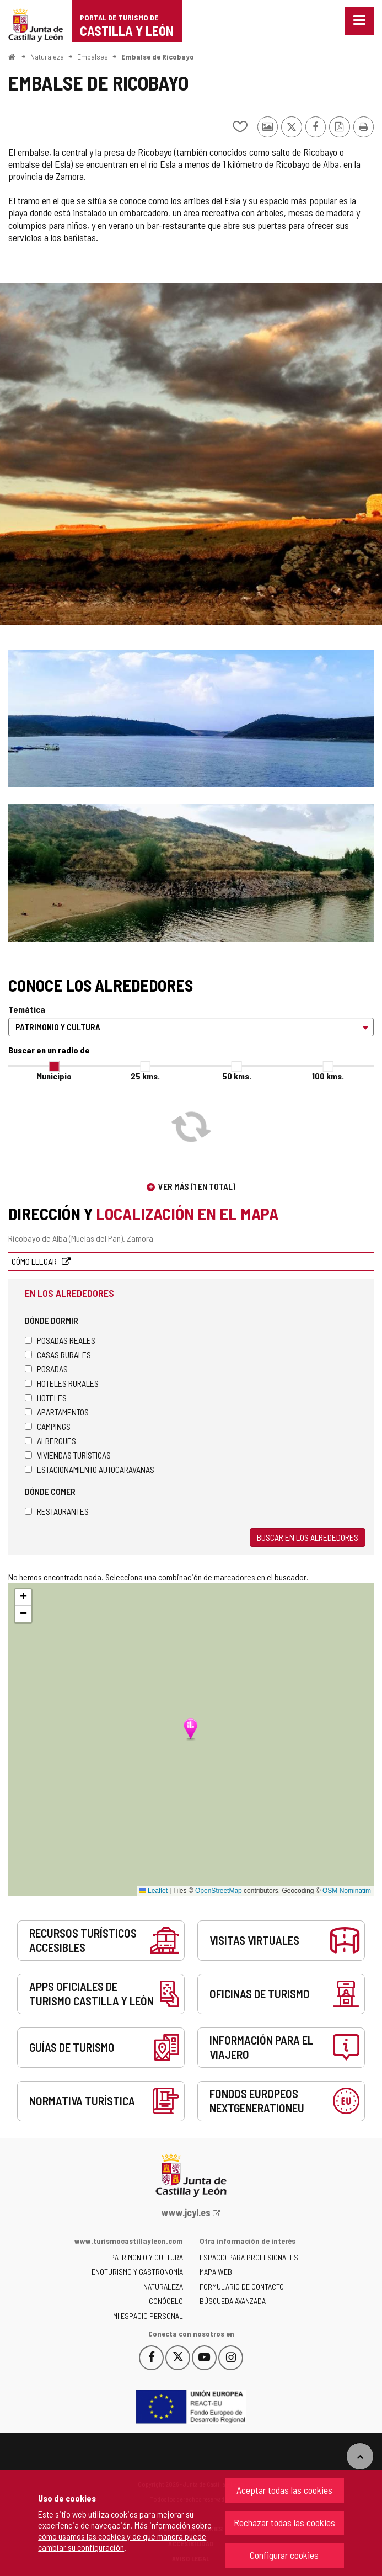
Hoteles (46, 1397)
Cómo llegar (35, 1261)
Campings (48, 1426)
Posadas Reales (60, 1340)
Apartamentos (57, 1412)
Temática (26, 1009)
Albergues (50, 1440)
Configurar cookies (284, 2555)
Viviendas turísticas (68, 1455)
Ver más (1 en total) (196, 1186)
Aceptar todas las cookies (284, 2490)
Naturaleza (47, 56)
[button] (23, 1597)
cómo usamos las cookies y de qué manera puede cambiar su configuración (122, 2541)
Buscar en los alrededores (307, 1537)
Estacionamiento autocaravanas (89, 1469)
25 (145, 1076)
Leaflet (153, 1890)
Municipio (54, 1076)
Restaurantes (57, 1511)
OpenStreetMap (218, 1890)
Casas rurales (58, 1354)
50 (236, 1076)
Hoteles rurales (62, 1383)
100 (328, 1076)
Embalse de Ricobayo (157, 56)
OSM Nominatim (346, 1890)
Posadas (46, 1369)
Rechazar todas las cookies (284, 2522)
